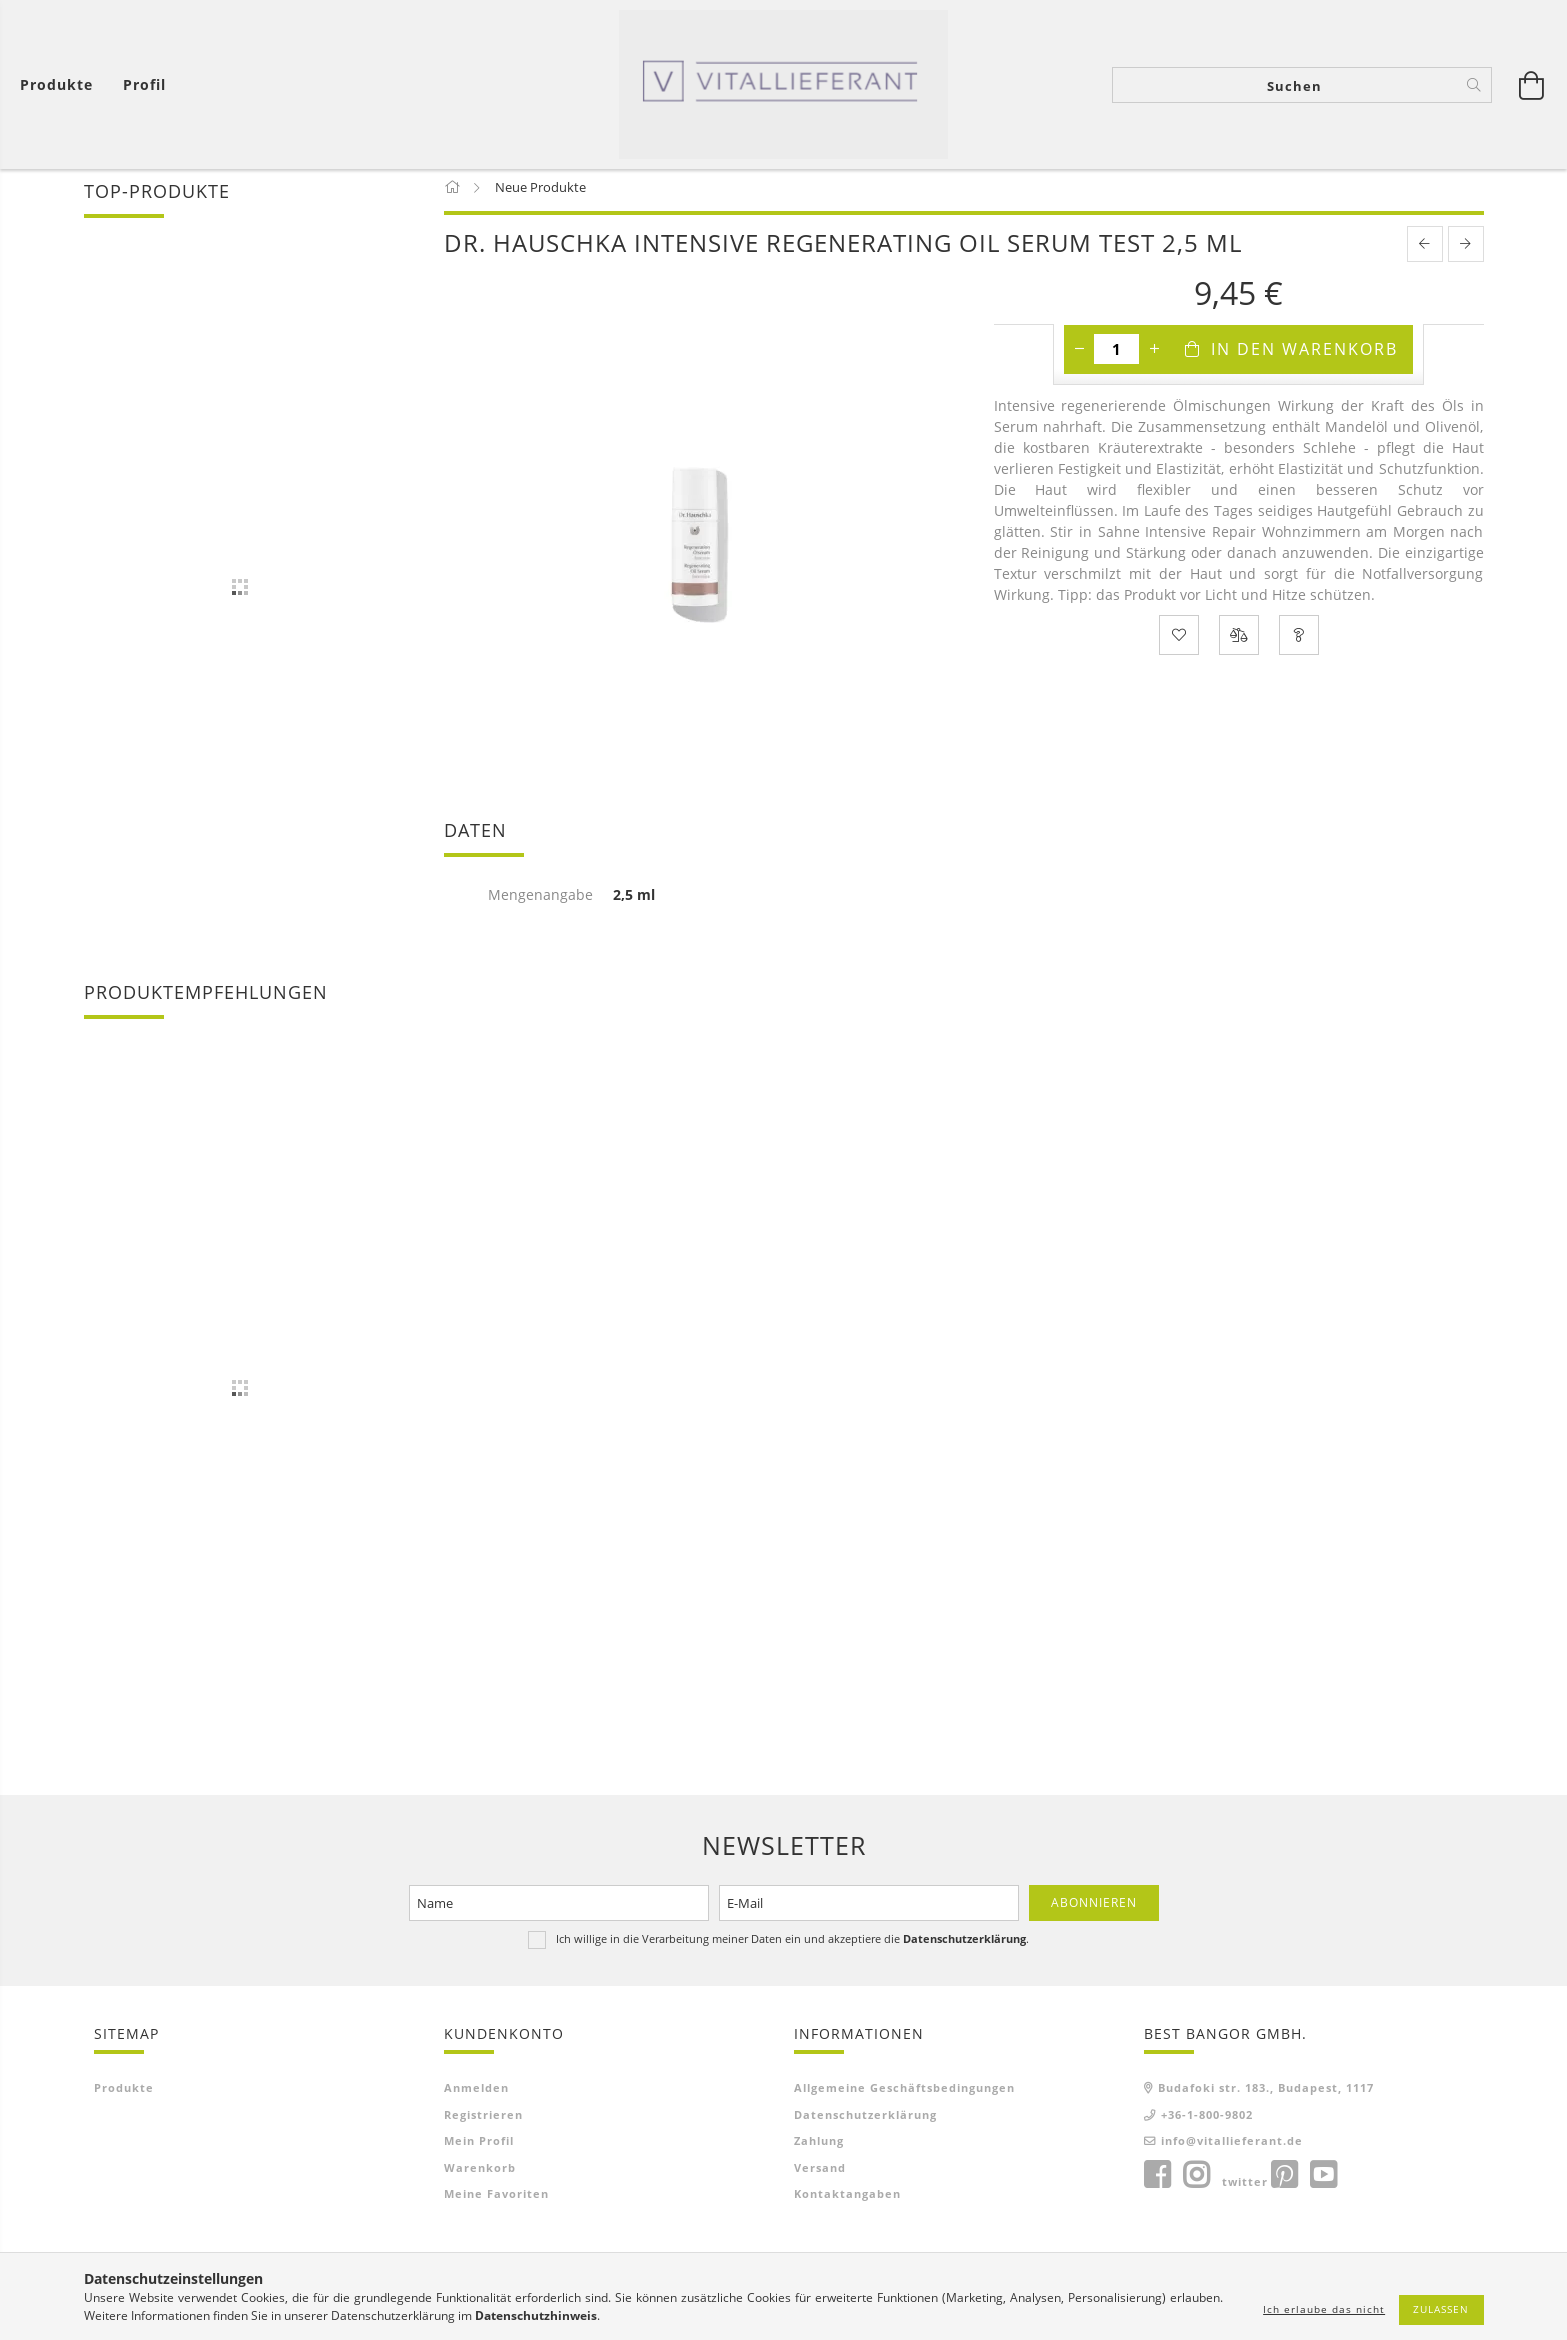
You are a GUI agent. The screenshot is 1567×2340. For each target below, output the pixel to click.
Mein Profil (479, 2148)
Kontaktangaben (847, 2201)
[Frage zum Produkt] (1299, 642)
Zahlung (819, 2148)
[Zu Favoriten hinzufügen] (1179, 642)
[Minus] (1079, 356)
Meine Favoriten (496, 2201)
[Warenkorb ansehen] (61, 85)
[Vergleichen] (1239, 642)
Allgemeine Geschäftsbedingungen (904, 2095)
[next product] (1466, 251)
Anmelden (476, 2095)
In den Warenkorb (1304, 356)
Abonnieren (1094, 1909)
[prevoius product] (1425, 251)
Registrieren (483, 2121)
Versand (820, 2174)
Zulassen (1441, 2309)
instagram (1196, 2182)
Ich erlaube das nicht (1324, 2309)
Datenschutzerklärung (865, 2121)
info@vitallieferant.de (1232, 2148)
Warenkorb (480, 2174)
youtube (1323, 2182)
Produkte (124, 2095)
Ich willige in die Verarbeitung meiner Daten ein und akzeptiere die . (792, 1945)
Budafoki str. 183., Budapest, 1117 (1266, 2095)
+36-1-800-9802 (1207, 2121)
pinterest (1284, 2182)
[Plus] (1154, 356)
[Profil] (144, 85)
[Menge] (1116, 356)
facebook (1157, 2182)
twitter (1245, 2188)
